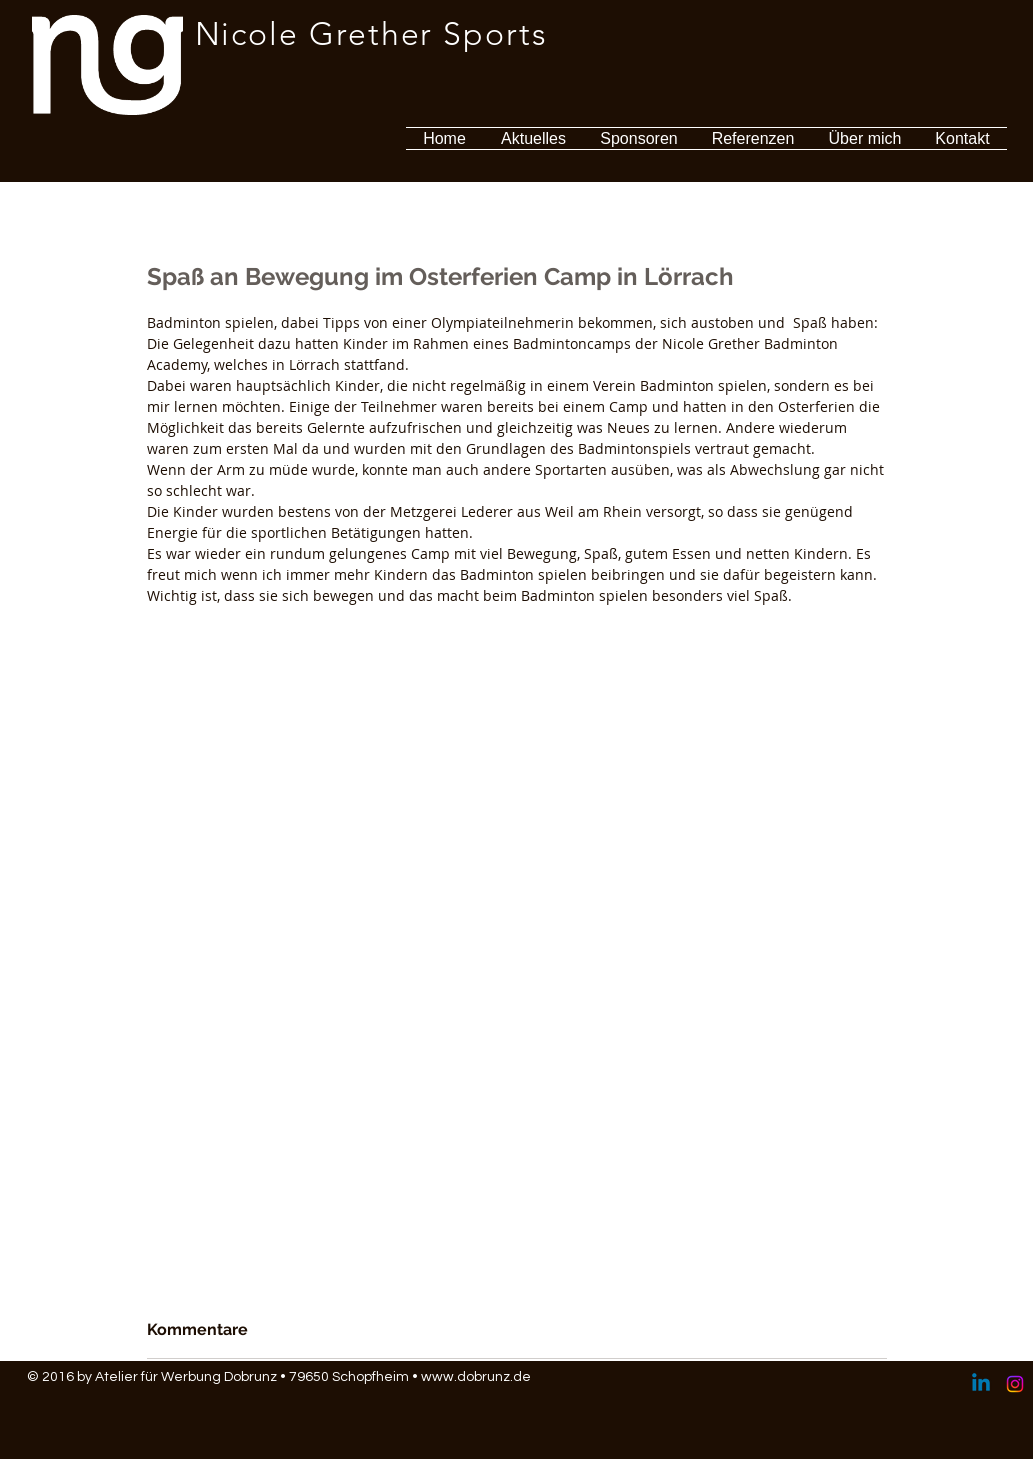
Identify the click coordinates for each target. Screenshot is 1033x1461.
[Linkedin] (981, 1384)
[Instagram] (1015, 1384)
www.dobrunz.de (476, 1377)
